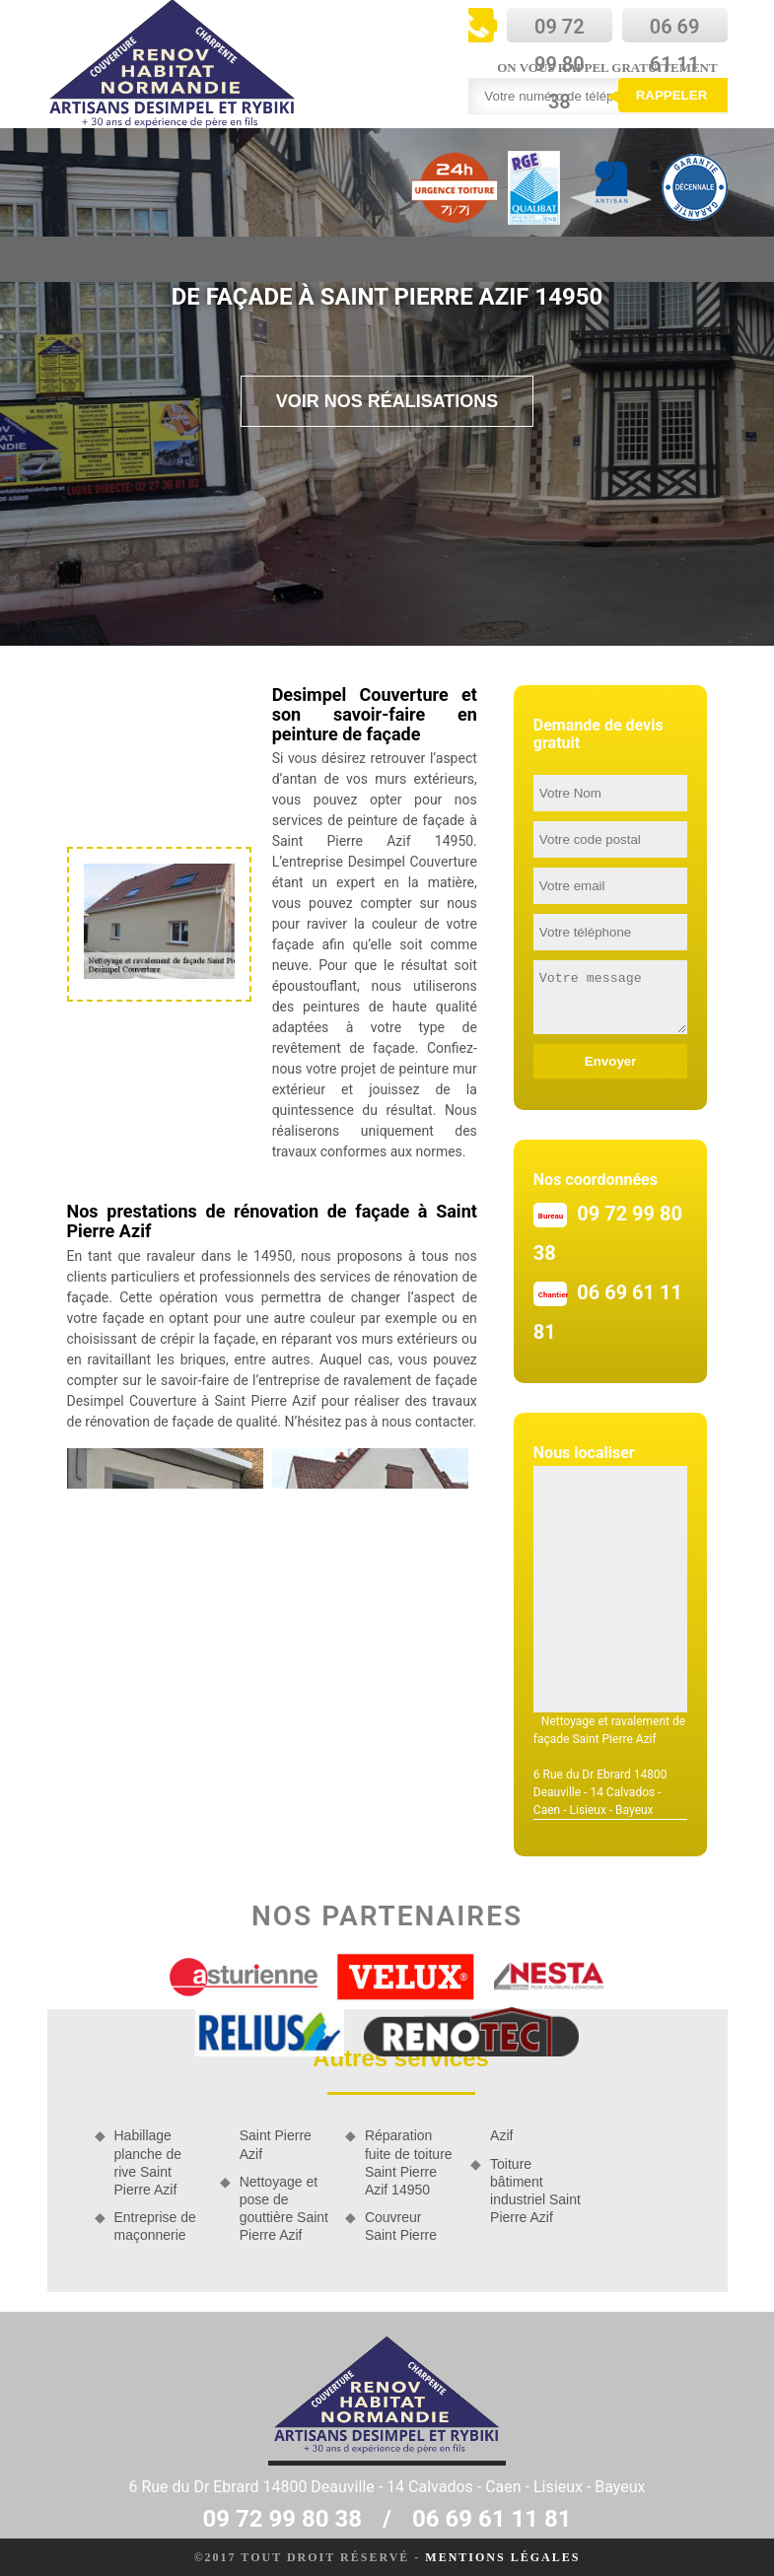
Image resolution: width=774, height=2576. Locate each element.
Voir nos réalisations (387, 401)
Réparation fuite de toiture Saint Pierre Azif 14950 (409, 2162)
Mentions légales (502, 2557)
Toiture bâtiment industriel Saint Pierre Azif (535, 2191)
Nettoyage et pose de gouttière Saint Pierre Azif (284, 2209)
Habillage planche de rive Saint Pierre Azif (148, 2162)
